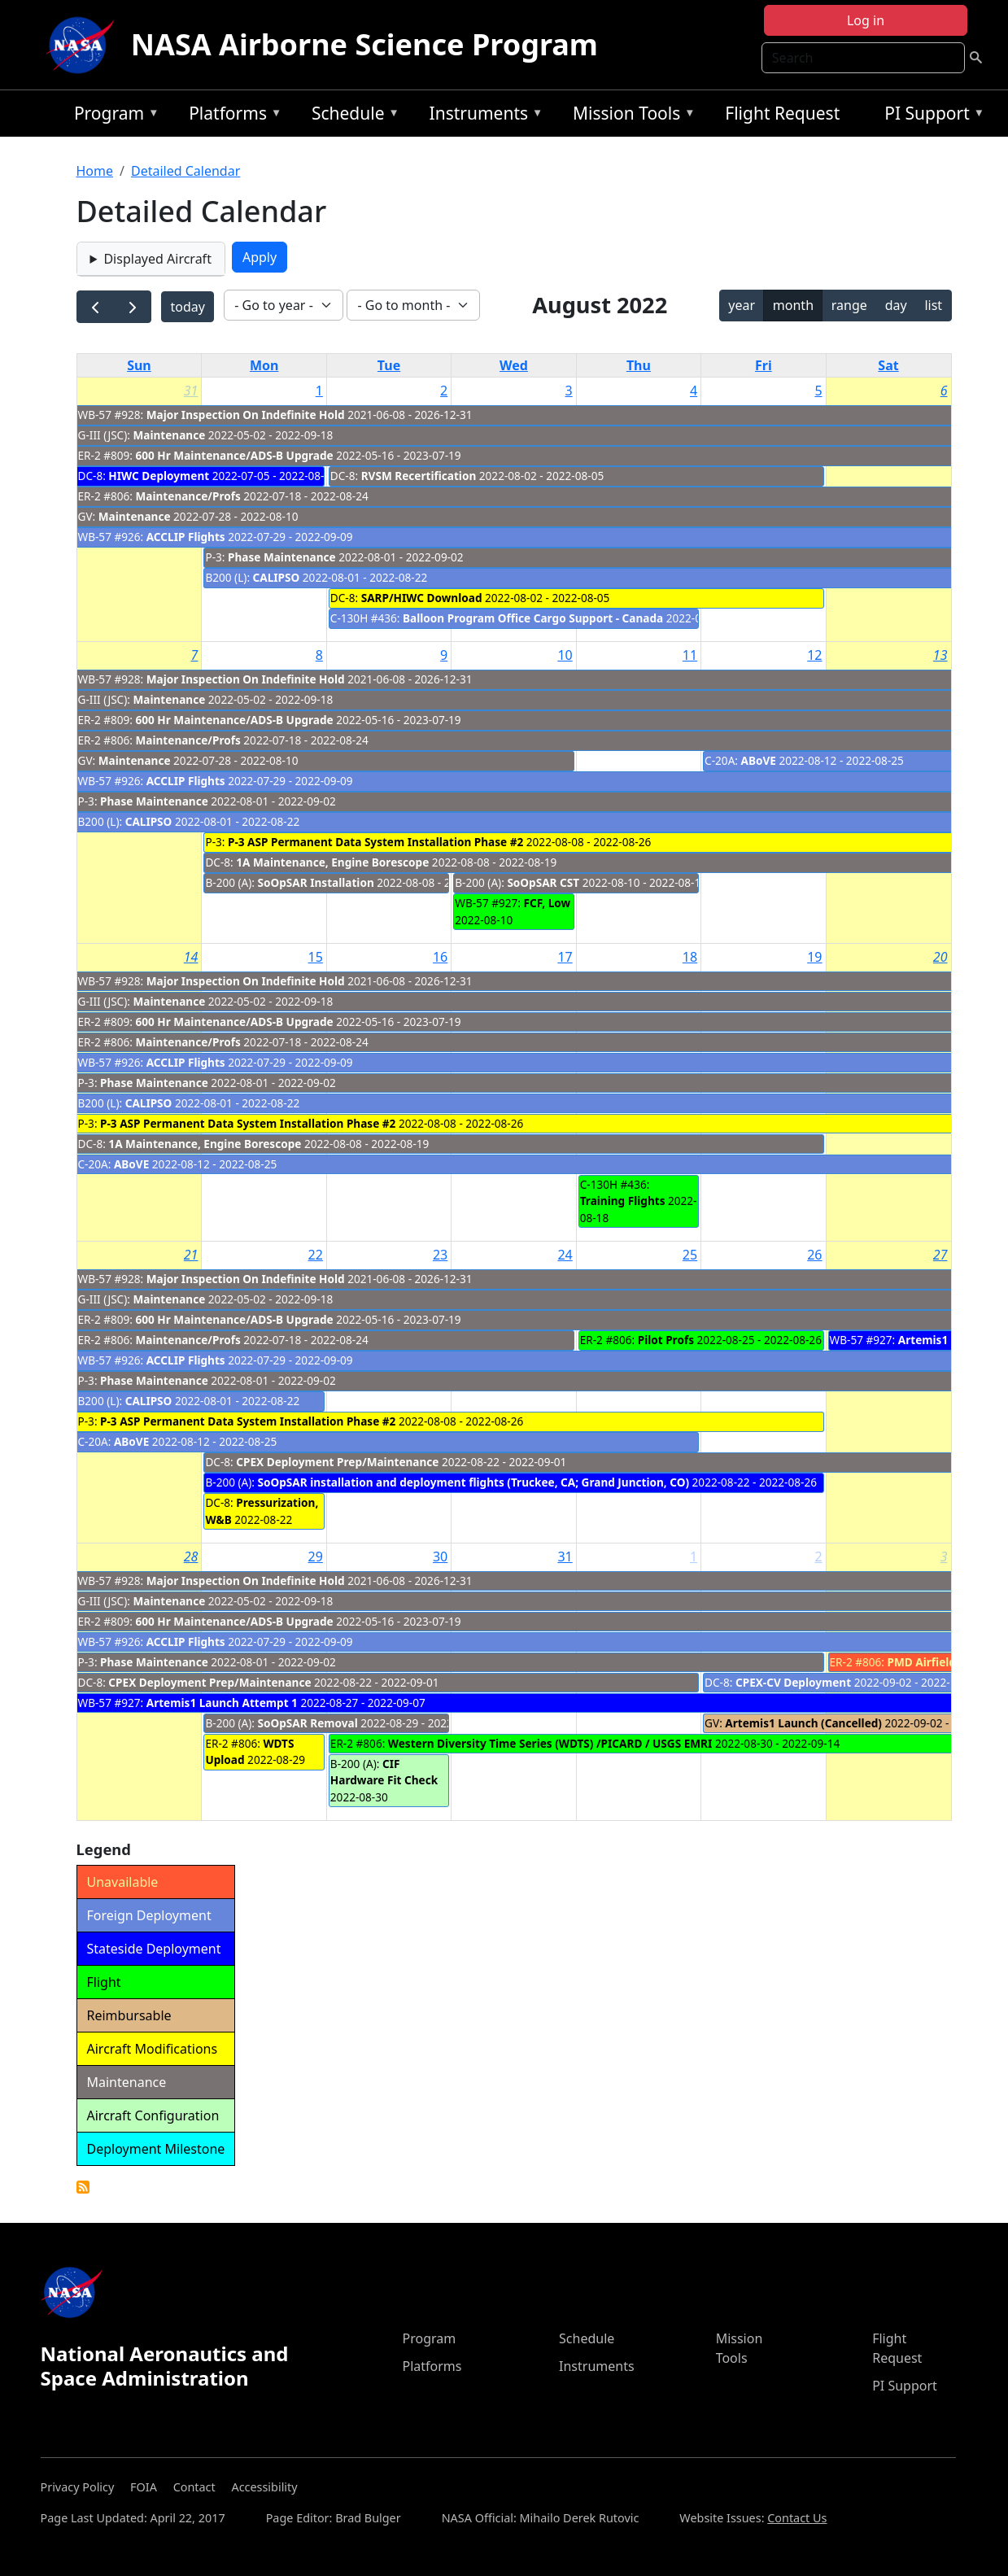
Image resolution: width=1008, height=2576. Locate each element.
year (741, 305)
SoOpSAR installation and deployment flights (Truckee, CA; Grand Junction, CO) (474, 1482)
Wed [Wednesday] (514, 365)
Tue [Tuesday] (388, 365)
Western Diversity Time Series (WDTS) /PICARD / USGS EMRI (550, 1743)
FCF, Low (547, 902)
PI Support (930, 116)
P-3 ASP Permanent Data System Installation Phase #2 (375, 841)
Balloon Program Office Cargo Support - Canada (533, 618)
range (849, 305)
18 (690, 957)
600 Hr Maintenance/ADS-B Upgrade (235, 455)
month (793, 305)
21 (191, 1255)
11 (690, 655)
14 (191, 957)
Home (95, 171)
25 (690, 1255)
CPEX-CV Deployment (793, 1682)
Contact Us (797, 2518)
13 (940, 655)
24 (564, 1255)
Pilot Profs (666, 1339)
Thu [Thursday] (638, 365)
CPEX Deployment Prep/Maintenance (337, 1461)
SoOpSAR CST (543, 882)
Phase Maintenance (282, 557)
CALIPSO (276, 577)
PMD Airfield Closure (944, 1662)
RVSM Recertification (419, 475)
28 (191, 1556)
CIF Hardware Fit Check (384, 1772)
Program (112, 116)
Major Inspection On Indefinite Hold (245, 414)
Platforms (231, 116)
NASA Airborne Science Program (364, 44)
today (187, 307)
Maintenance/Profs (188, 496)
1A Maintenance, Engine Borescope (332, 862)
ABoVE (758, 760)
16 (440, 957)
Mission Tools (630, 116)
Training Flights (622, 1200)
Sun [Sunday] (139, 365)
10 (564, 655)
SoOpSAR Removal (308, 1723)
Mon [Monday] (264, 365)
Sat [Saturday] (888, 365)
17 (564, 957)
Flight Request (782, 113)
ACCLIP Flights (185, 536)
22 (315, 1255)
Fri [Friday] (763, 365)
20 (940, 957)
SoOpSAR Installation (317, 882)
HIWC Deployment (158, 475)
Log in (865, 20)
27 (940, 1255)
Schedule (351, 116)
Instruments (482, 116)
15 (315, 957)
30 (440, 1556)
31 (191, 390)
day (896, 305)
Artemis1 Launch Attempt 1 (222, 1702)
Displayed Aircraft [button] (157, 259)
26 (814, 1255)
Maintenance (169, 435)
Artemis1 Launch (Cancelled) (803, 1723)
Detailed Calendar (185, 171)
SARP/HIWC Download (421, 597)
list (933, 305)
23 (440, 1255)
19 (814, 957)
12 (814, 655)
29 (315, 1556)
